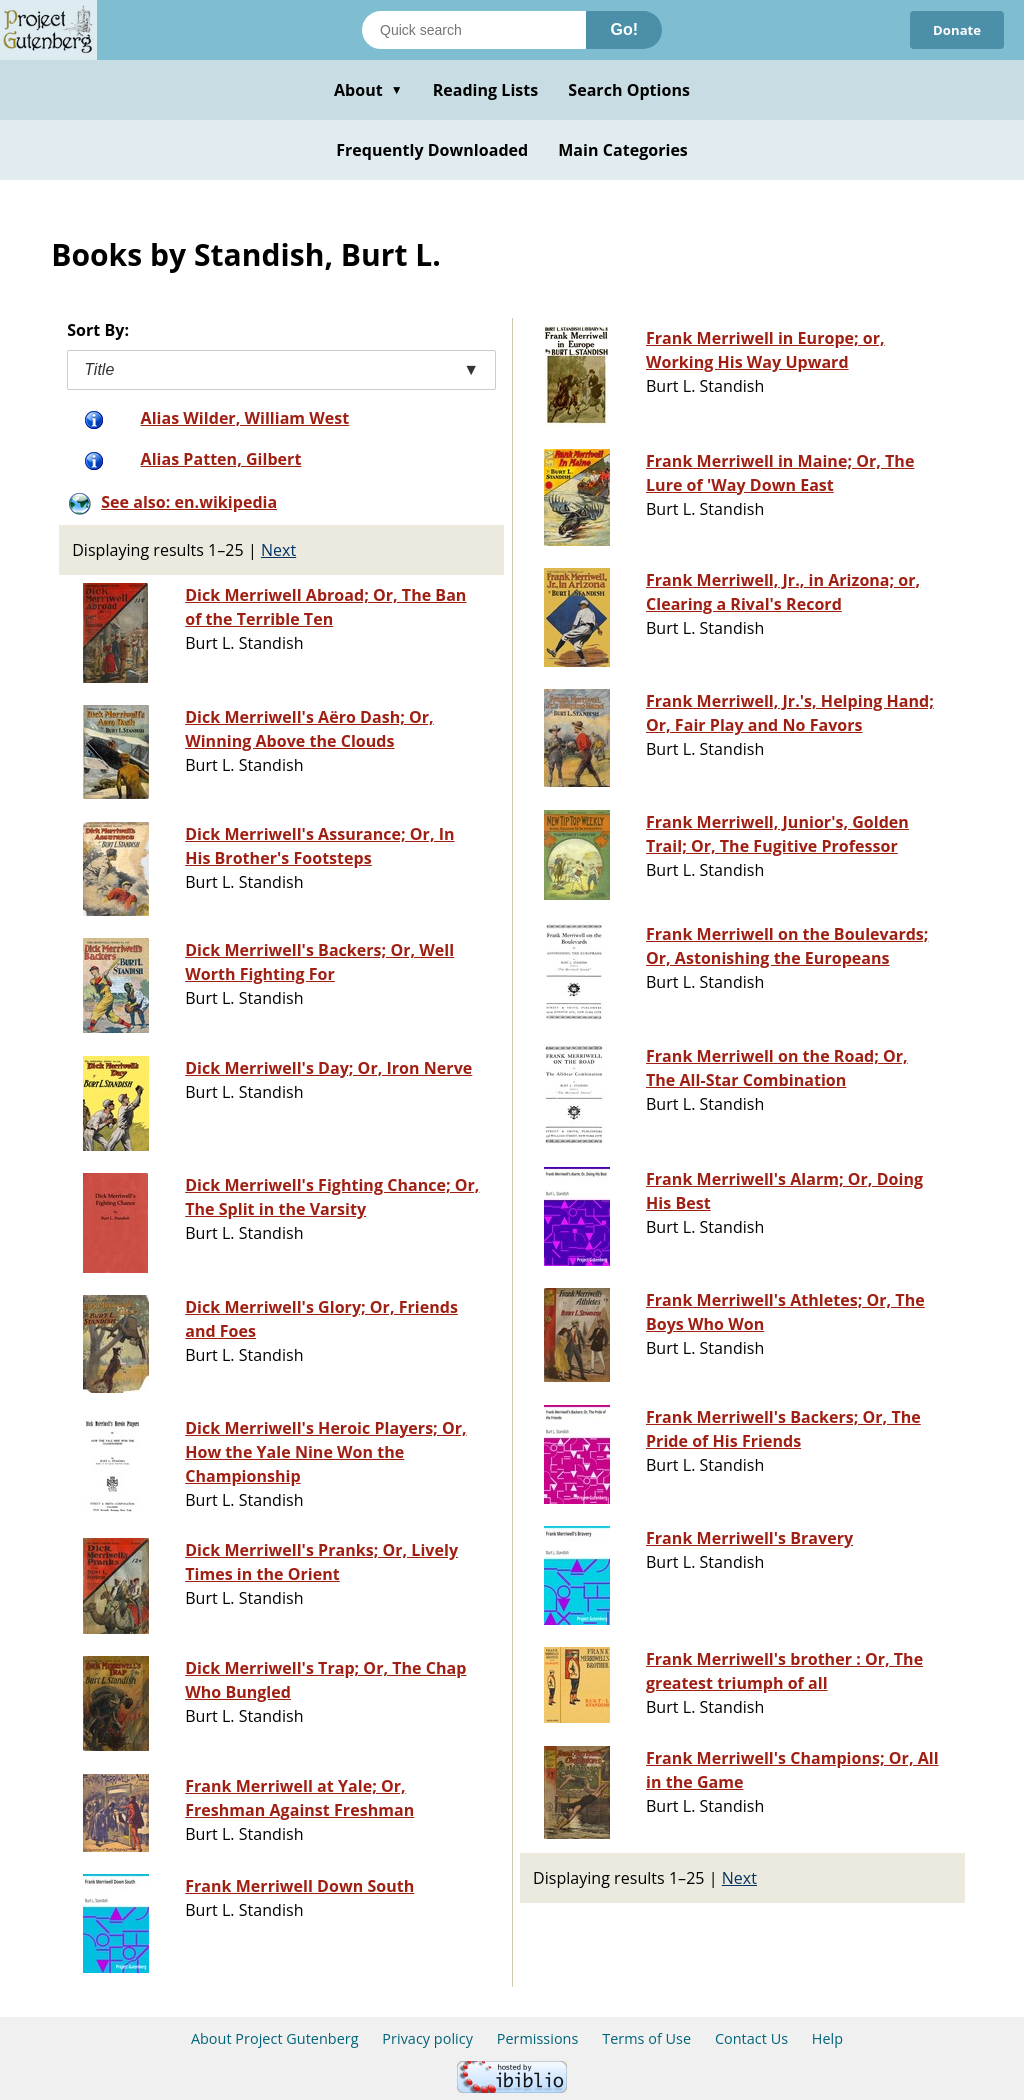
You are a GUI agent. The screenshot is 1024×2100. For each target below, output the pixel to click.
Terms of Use (646, 2038)
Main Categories (623, 150)
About (368, 90)
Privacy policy (427, 2038)
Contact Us (751, 2038)
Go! (624, 29)
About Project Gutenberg (275, 2038)
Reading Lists (486, 90)
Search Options (629, 90)
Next (278, 550)
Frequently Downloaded (432, 150)
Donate (954, 29)
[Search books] (474, 30)
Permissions (538, 2038)
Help (827, 2038)
